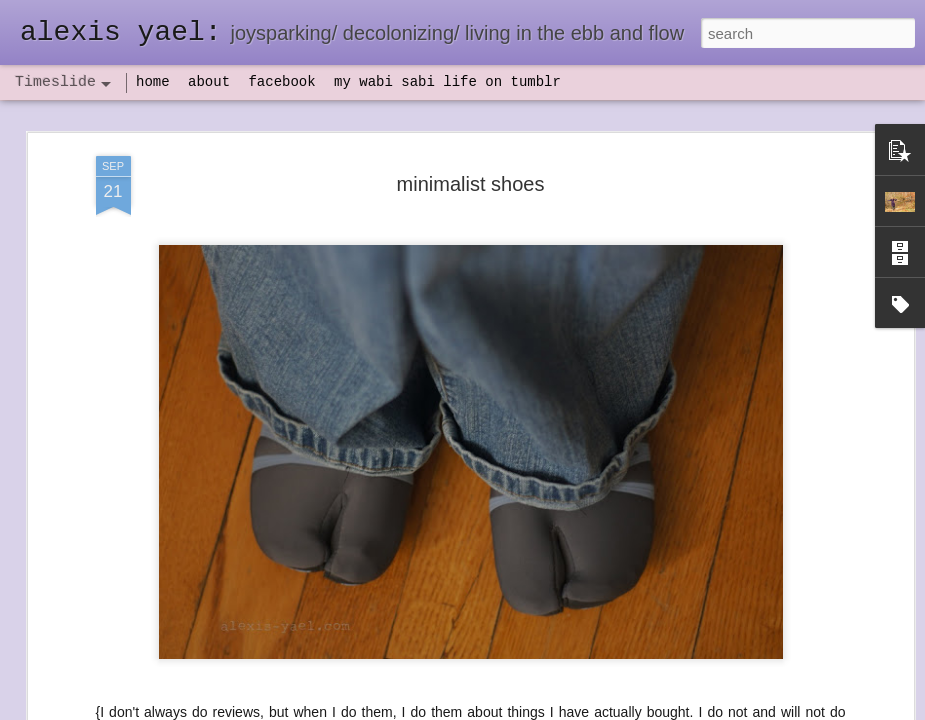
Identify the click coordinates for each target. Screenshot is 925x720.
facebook (281, 82)
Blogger (525, 709)
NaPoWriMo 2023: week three (764, 689)
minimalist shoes (471, 142)
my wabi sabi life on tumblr (447, 82)
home (153, 82)
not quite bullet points (456, 693)
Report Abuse (583, 709)
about (209, 82)
